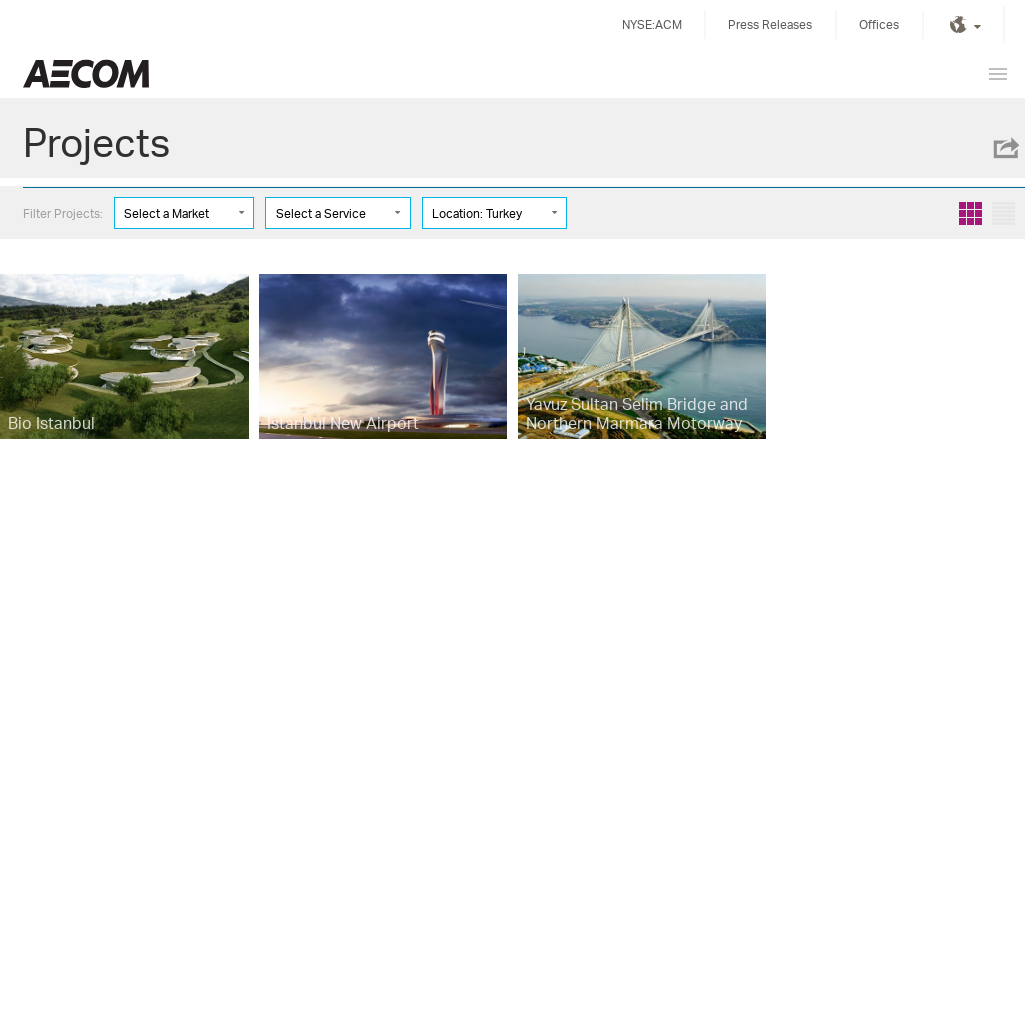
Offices (879, 24)
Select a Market (166, 213)
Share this (1005, 148)
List (1003, 213)
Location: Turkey (477, 213)
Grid (970, 213)
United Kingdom (86, 73)
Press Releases (770, 24)
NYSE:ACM (652, 24)
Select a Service (321, 213)
